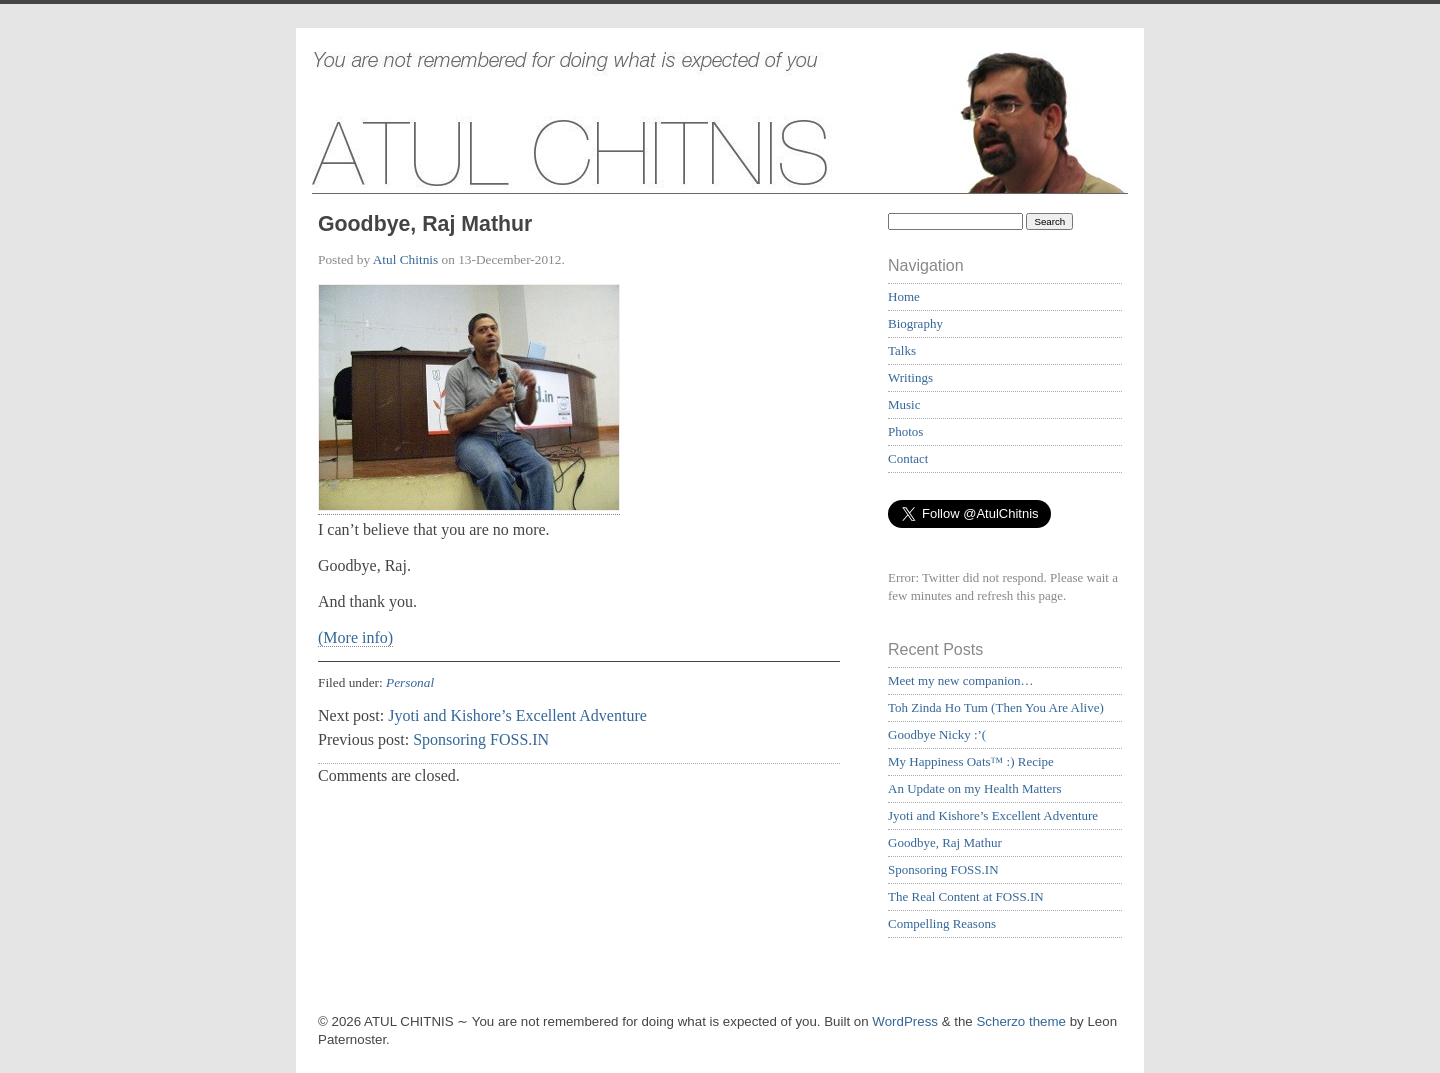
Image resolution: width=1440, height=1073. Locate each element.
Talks (902, 350)
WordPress (905, 1021)
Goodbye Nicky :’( (937, 734)
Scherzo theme (1021, 1021)
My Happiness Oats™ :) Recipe (971, 761)
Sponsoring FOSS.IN (481, 739)
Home (904, 296)
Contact (908, 458)
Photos (905, 431)
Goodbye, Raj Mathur (945, 842)
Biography (915, 323)
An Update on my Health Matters (975, 788)
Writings (910, 377)
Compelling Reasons (942, 923)
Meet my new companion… (961, 680)
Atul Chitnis (405, 259)
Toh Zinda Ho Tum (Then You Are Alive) (996, 707)
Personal (410, 682)
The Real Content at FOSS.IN (966, 896)
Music (904, 404)
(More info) (355, 637)
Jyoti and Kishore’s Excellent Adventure (517, 715)
